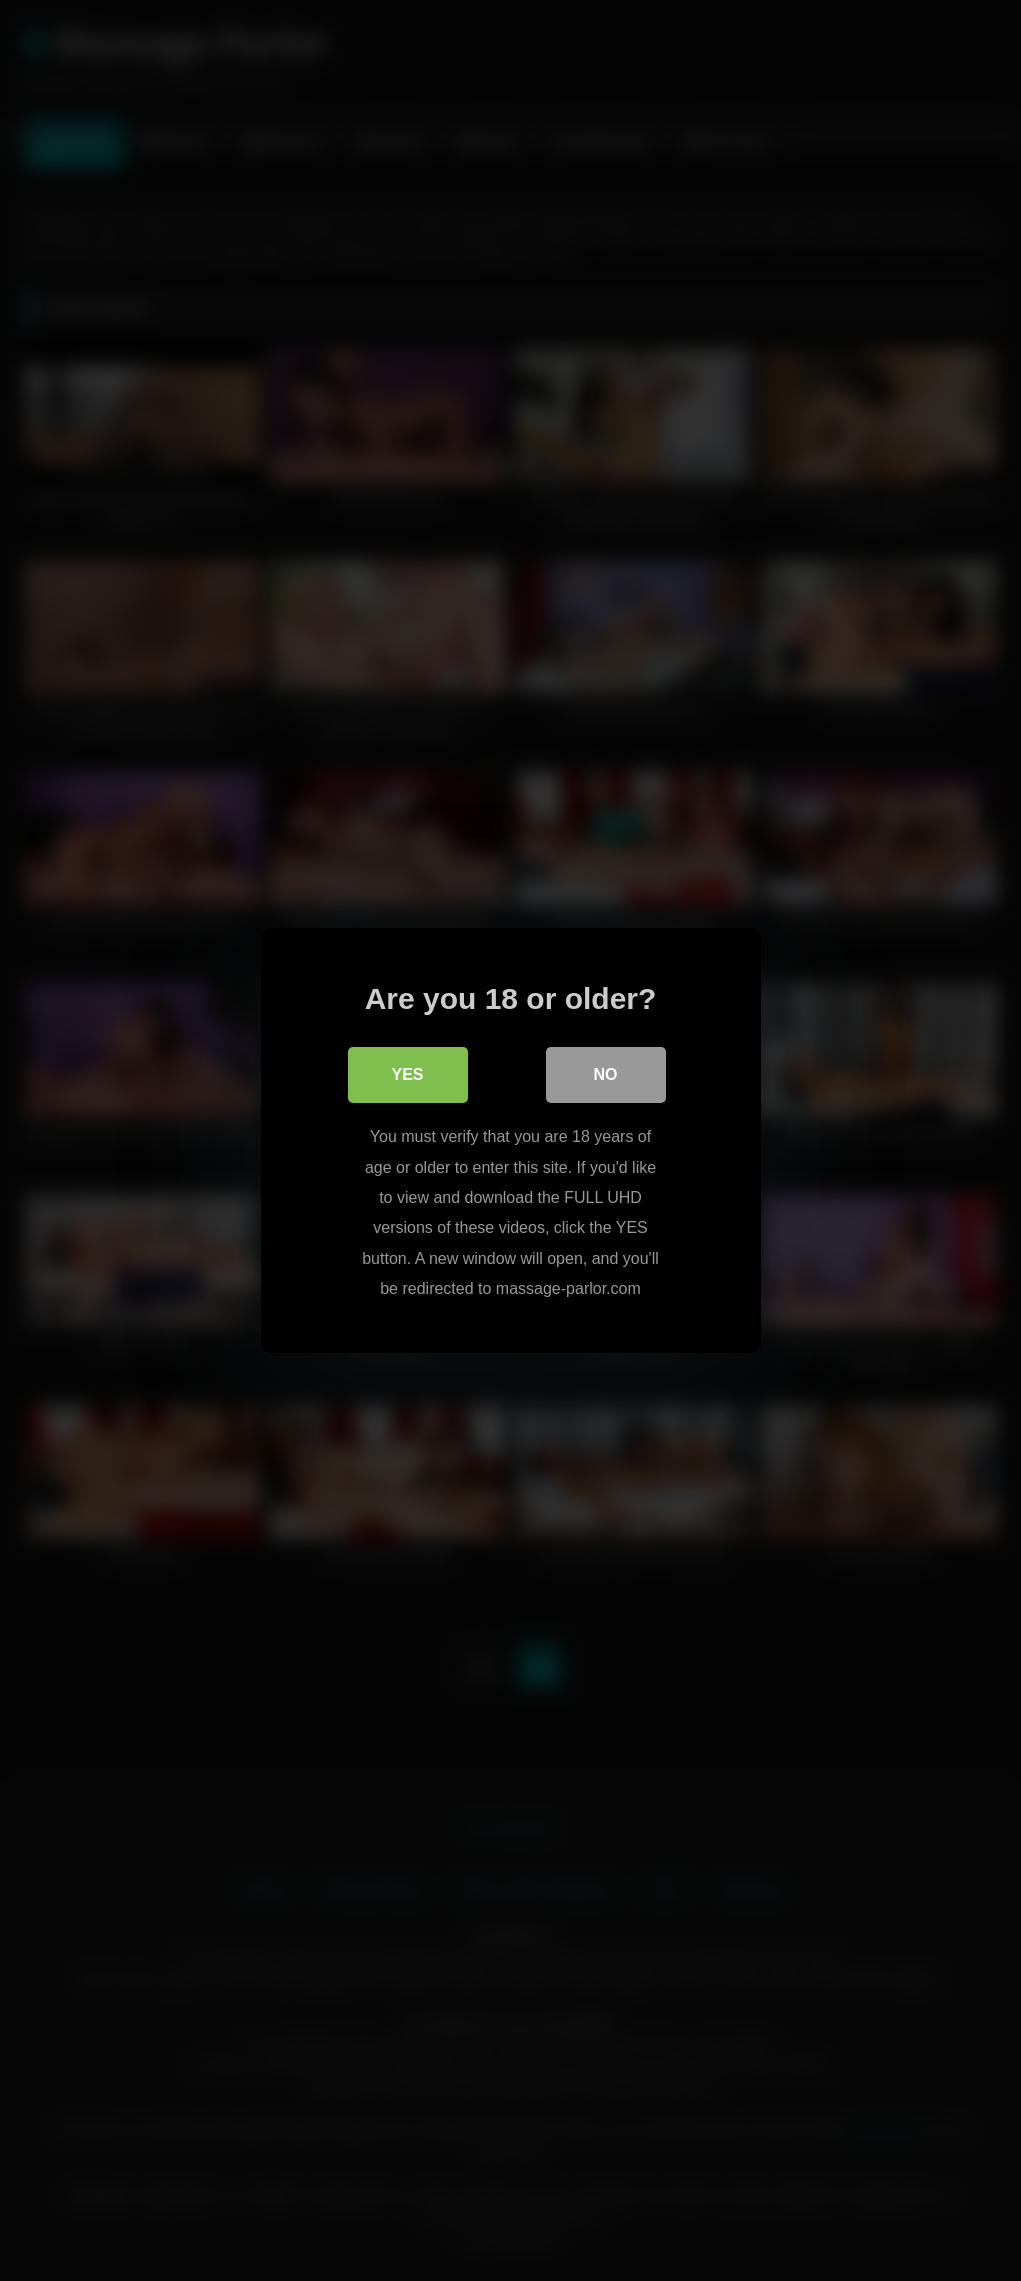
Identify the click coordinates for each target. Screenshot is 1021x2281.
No (606, 1074)
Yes (407, 1074)
